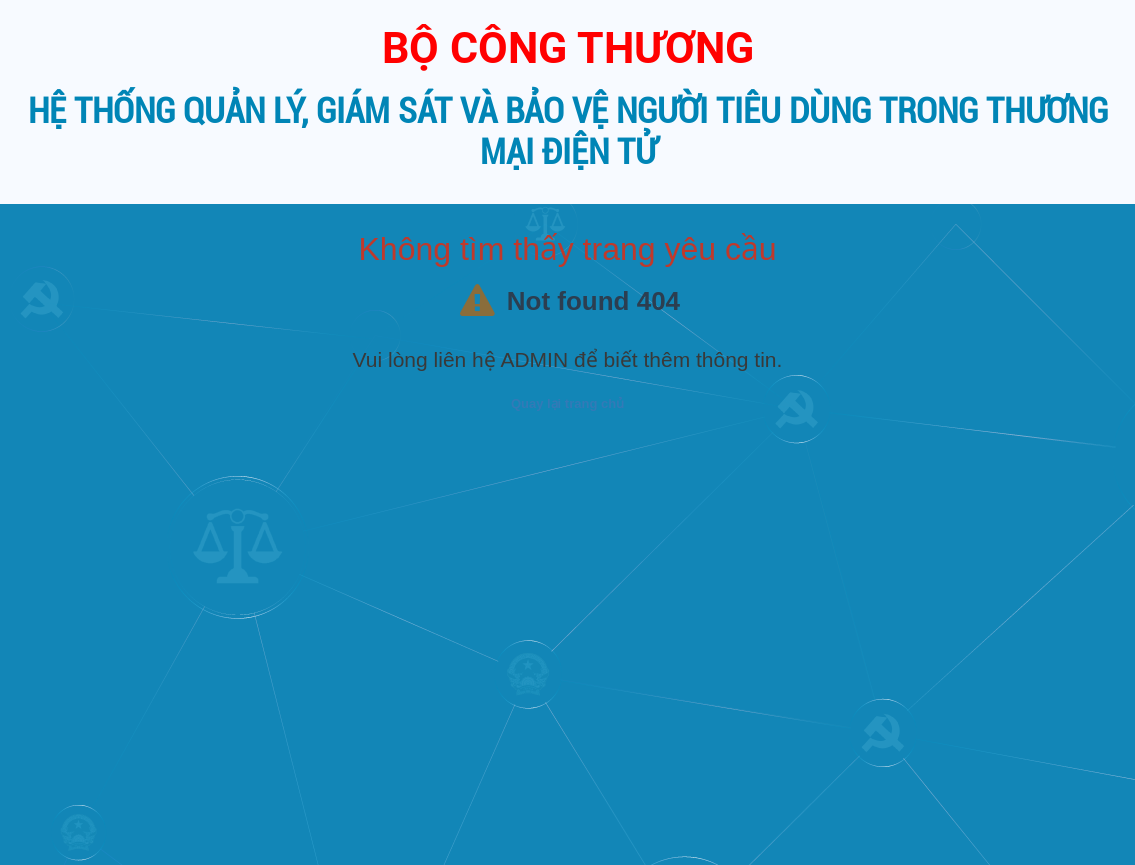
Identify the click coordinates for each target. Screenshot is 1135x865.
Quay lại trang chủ (567, 403)
